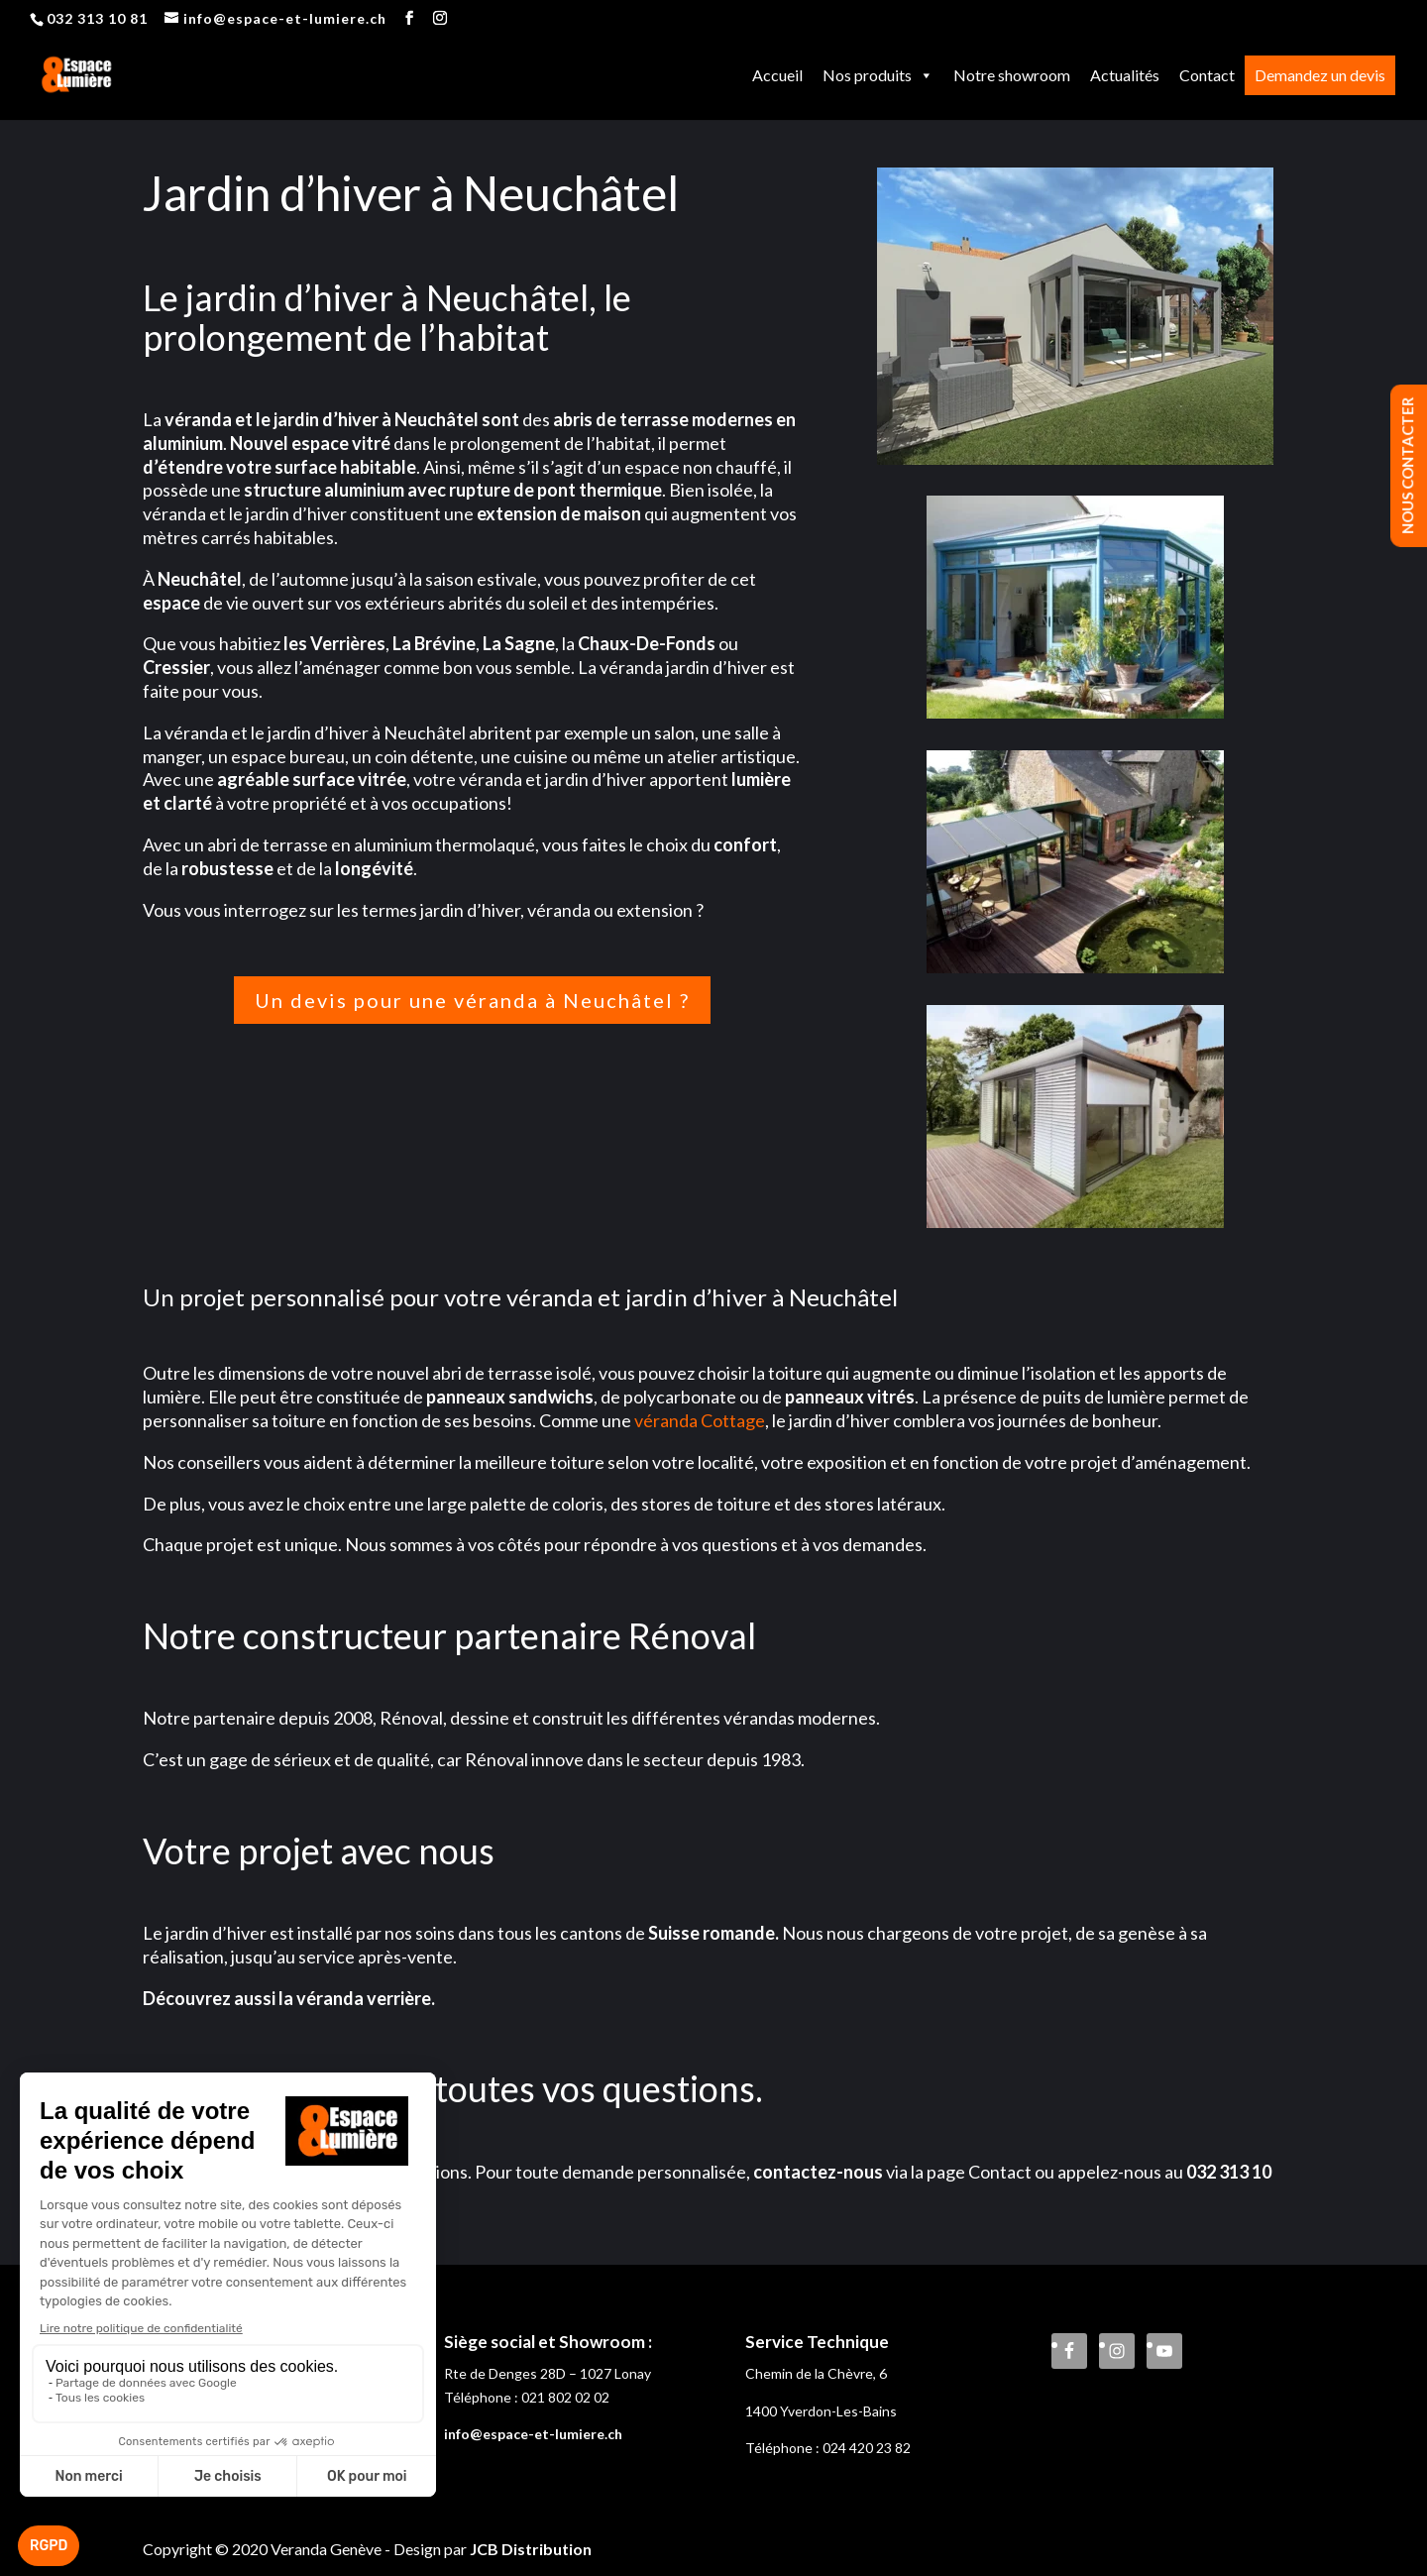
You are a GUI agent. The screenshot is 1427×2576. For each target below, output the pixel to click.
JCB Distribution (531, 2548)
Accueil (777, 74)
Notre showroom (1011, 74)
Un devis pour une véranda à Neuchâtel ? (472, 1000)
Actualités (1124, 74)
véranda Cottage (699, 1420)
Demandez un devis (1320, 74)
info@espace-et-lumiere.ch (533, 2433)
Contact (1207, 74)
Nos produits (878, 75)
